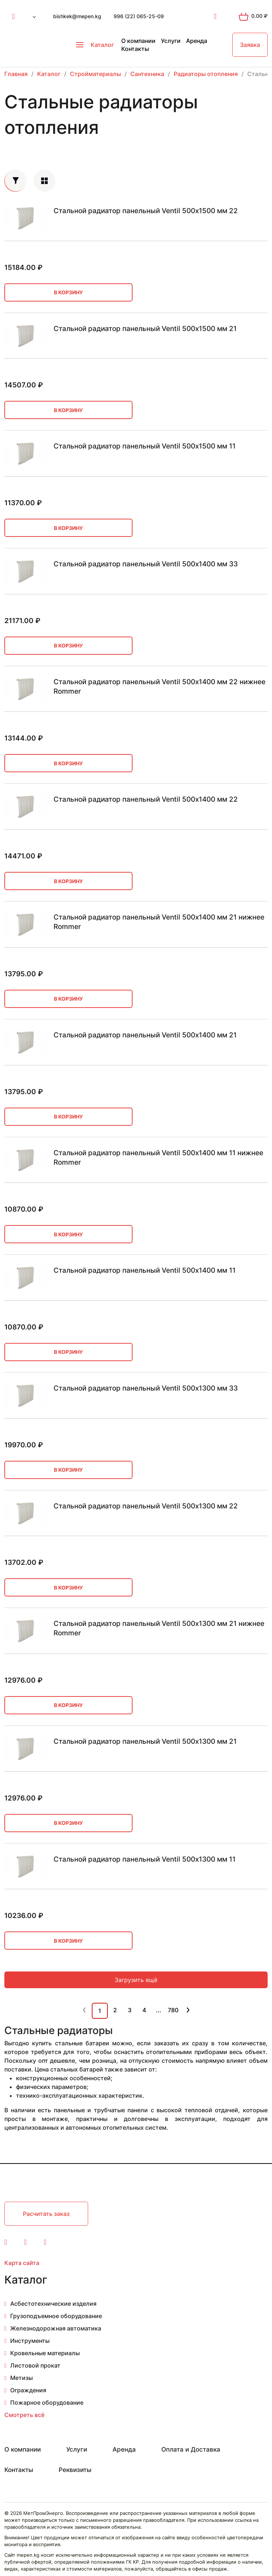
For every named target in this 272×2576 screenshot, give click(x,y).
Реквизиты (75, 2469)
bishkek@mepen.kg (77, 16)
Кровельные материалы (45, 2353)
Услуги (171, 40)
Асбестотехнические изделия (53, 2303)
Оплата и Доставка (190, 2449)
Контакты (135, 48)
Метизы (21, 2377)
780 (173, 2010)
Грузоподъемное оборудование (56, 2316)
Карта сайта (21, 2262)
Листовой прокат (35, 2365)
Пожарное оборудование (46, 2402)
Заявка (250, 44)
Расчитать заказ (46, 2213)
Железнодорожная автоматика (55, 2328)
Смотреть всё (24, 2415)
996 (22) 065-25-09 (139, 16)
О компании (138, 40)
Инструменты (30, 2340)
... (158, 2010)
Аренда (196, 40)
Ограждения (28, 2390)
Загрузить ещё (136, 1979)
